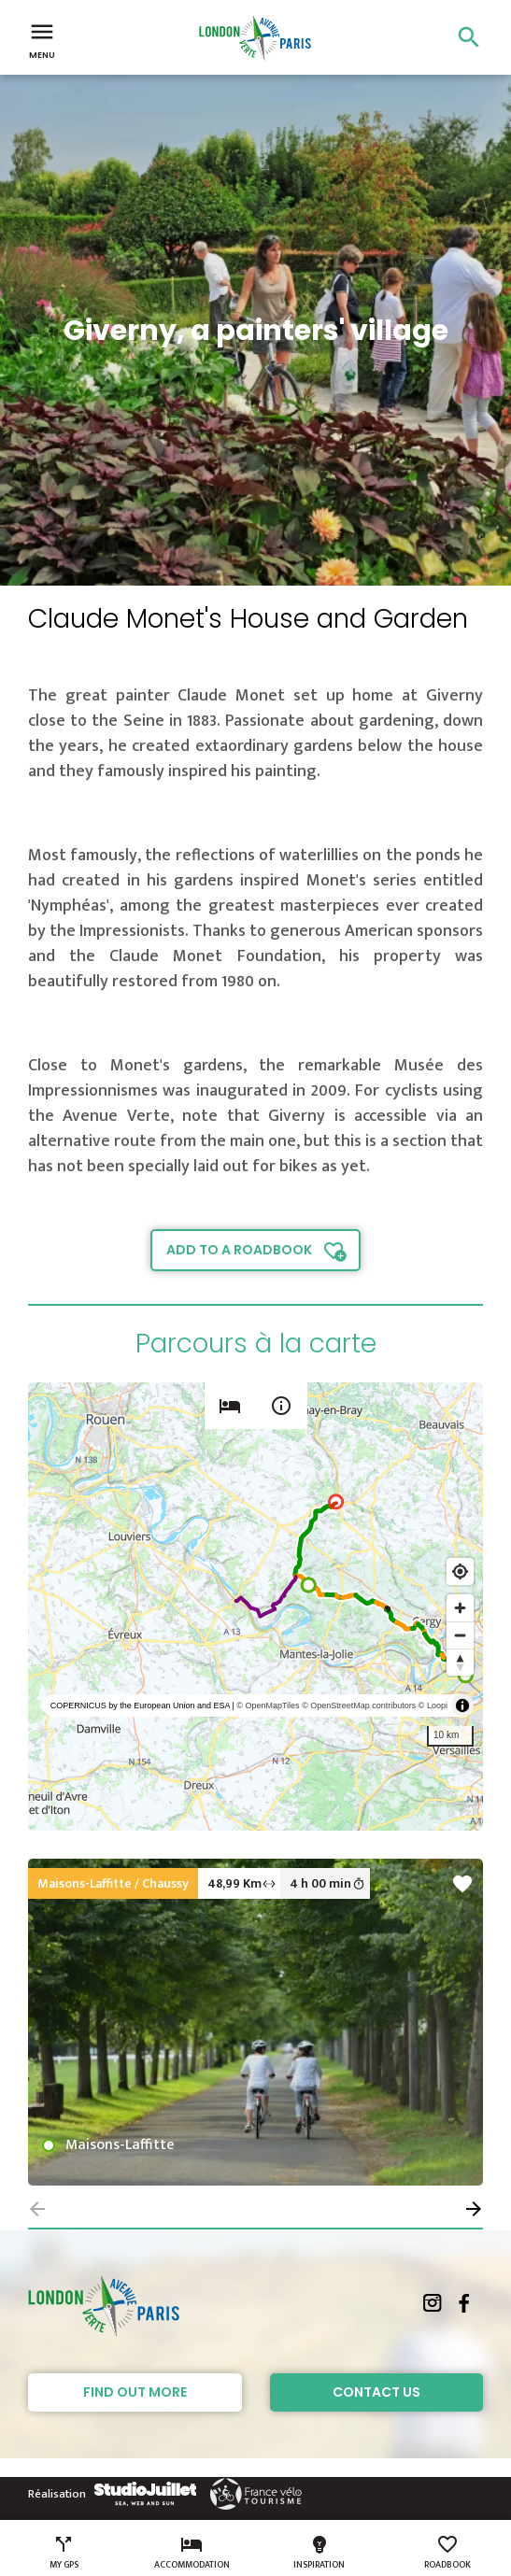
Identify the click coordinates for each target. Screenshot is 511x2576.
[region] (255, 1606)
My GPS (64, 2552)
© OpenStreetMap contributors (359, 1705)
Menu (42, 39)
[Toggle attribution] (462, 1705)
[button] (473, 2209)
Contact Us (376, 2392)
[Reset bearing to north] (460, 1662)
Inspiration (319, 2552)
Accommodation (192, 2552)
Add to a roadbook (239, 1249)
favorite (462, 1884)
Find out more (135, 2392)
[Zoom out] (460, 1635)
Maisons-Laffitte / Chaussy (113, 1883)
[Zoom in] (460, 1607)
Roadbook (447, 2552)
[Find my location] (460, 1571)
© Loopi (433, 1705)
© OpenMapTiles (267, 1705)
